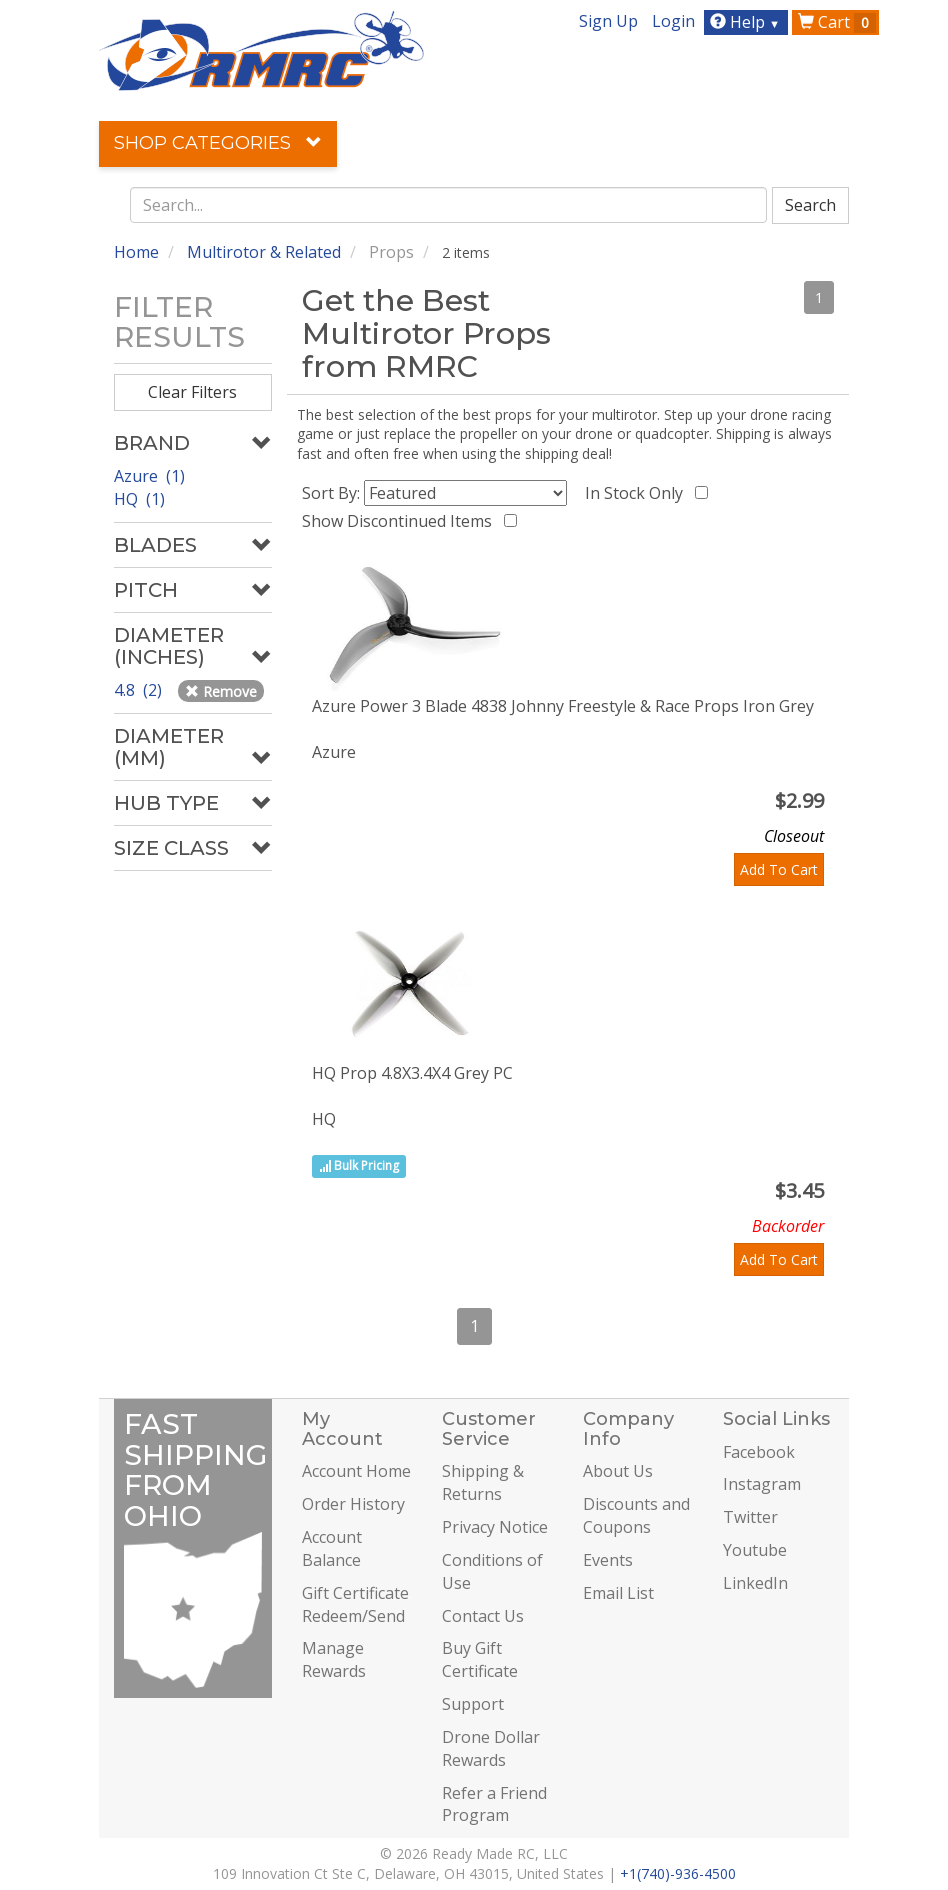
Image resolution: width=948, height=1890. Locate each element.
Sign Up (608, 21)
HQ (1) (139, 499)
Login (673, 21)
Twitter (750, 1517)
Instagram (762, 1484)
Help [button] (747, 22)
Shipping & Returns (483, 1482)
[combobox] (449, 205)
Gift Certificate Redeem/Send (355, 1604)
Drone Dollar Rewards (491, 1748)
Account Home (356, 1471)
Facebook (759, 1452)
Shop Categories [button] (218, 143)
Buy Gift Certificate (480, 1659)
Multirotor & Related (264, 252)
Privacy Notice (495, 1527)
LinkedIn (755, 1583)
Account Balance (332, 1548)
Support (473, 1704)
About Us (618, 1471)
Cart (837, 22)
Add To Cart (779, 869)
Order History (353, 1504)
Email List (618, 1593)
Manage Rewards (334, 1659)
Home (136, 252)
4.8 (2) (140, 690)
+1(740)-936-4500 (678, 1873)
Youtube (755, 1550)
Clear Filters (192, 392)
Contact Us (483, 1616)
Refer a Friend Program (494, 1804)
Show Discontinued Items (401, 521)
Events (608, 1560)
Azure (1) (149, 476)
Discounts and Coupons (636, 1515)
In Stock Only (638, 493)
